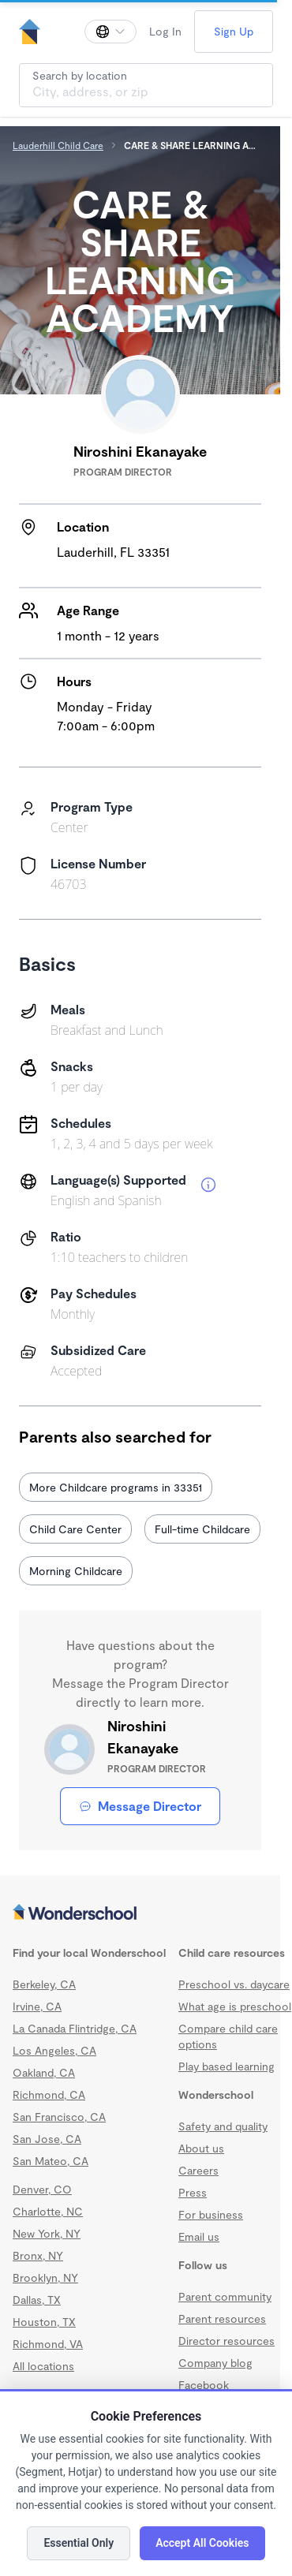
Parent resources (222, 2318)
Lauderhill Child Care (58, 145)
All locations (43, 2366)
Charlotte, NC (48, 2211)
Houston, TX (44, 2321)
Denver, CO (42, 2189)
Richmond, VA (48, 2343)
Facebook (203, 2384)
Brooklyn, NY (45, 2277)
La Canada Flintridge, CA (75, 2028)
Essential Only (78, 2543)
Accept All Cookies (202, 2543)
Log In (165, 31)
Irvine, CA (37, 2006)
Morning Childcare (75, 1570)
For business (210, 2214)
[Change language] (110, 31)
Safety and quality (223, 2126)
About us (201, 2148)
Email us (198, 2236)
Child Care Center (75, 1529)
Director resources (226, 2340)
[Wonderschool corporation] (140, 1913)
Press (192, 2192)
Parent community (224, 2296)
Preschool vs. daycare (234, 1984)
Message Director (140, 1805)
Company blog (215, 2362)
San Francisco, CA (59, 2116)
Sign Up (233, 31)
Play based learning (226, 2066)
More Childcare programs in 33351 (115, 1487)
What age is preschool (234, 2006)
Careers (198, 2170)
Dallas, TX (37, 2299)
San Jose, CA (47, 2138)
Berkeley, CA (44, 1984)
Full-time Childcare (202, 1529)
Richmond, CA (49, 2094)
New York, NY (46, 2233)
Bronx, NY (38, 2255)
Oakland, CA (44, 2072)
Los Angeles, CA (54, 2050)
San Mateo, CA (50, 2160)
